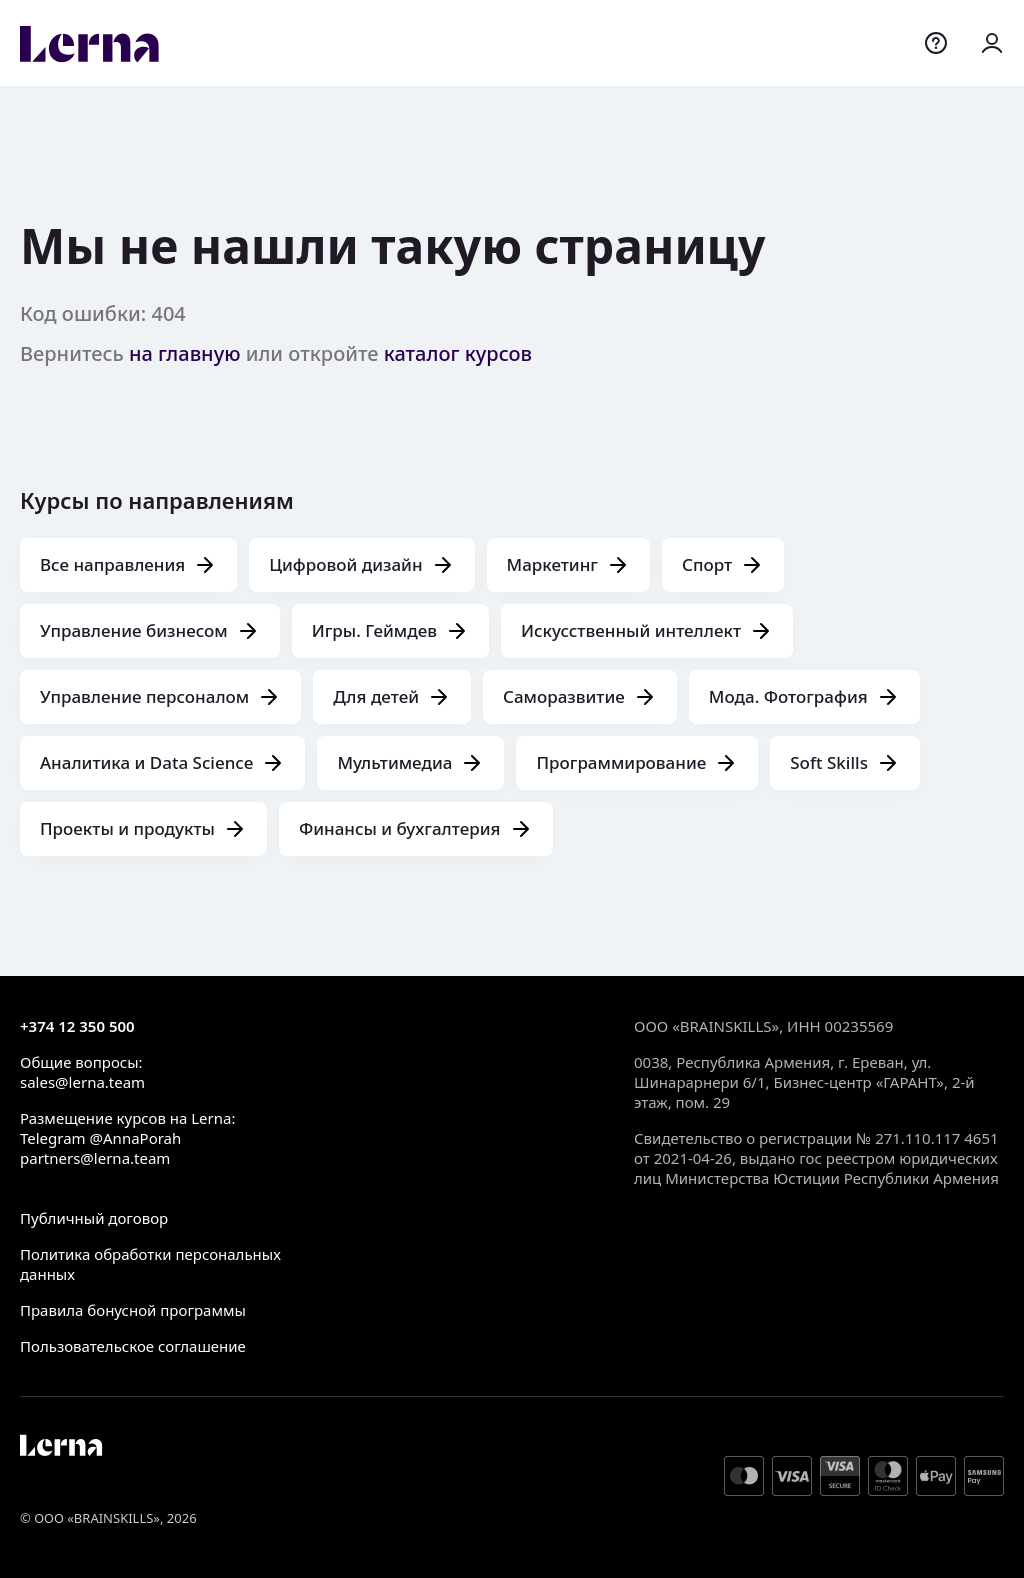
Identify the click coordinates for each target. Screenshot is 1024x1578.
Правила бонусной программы (133, 1310)
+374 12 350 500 (77, 1026)
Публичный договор (94, 1218)
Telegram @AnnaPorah (100, 1138)
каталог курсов (458, 353)
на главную (185, 353)
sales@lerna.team (82, 1082)
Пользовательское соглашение (133, 1346)
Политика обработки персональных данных (150, 1264)
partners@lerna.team (95, 1158)
